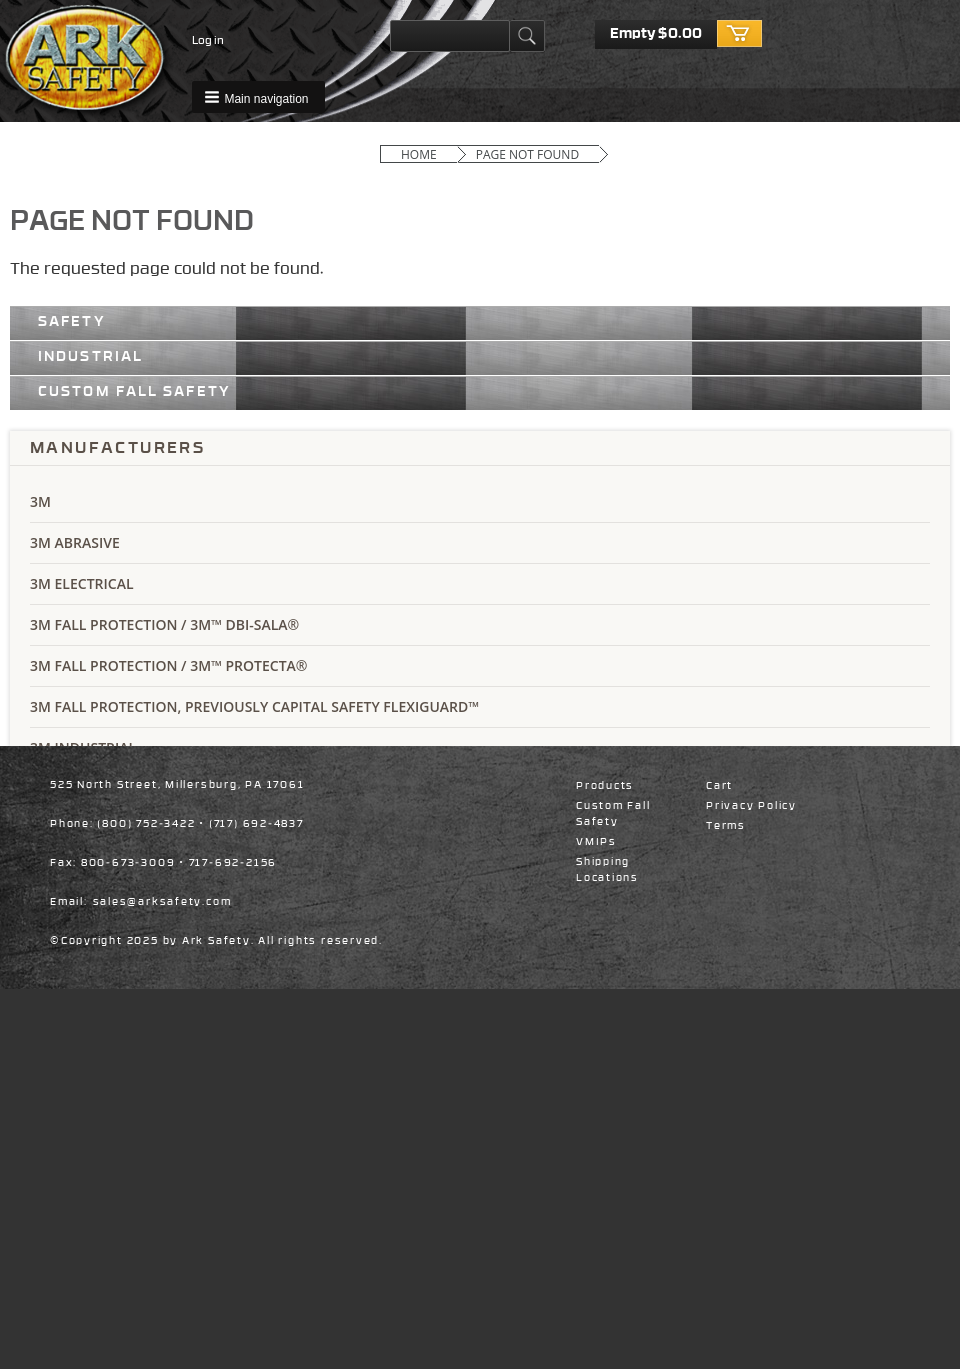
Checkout (740, 34)
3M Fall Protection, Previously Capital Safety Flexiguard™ (254, 706)
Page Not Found (527, 154)
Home (419, 154)
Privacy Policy (751, 806)
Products (605, 786)
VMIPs (596, 842)
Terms (726, 826)
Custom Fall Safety (134, 391)
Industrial (90, 356)
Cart (719, 786)
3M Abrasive (75, 542)
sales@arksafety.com (162, 902)
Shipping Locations (607, 870)
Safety (72, 321)
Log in (208, 40)
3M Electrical (82, 583)
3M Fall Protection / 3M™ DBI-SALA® (164, 624)
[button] (258, 97)
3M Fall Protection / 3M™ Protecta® (168, 665)
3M (40, 501)
